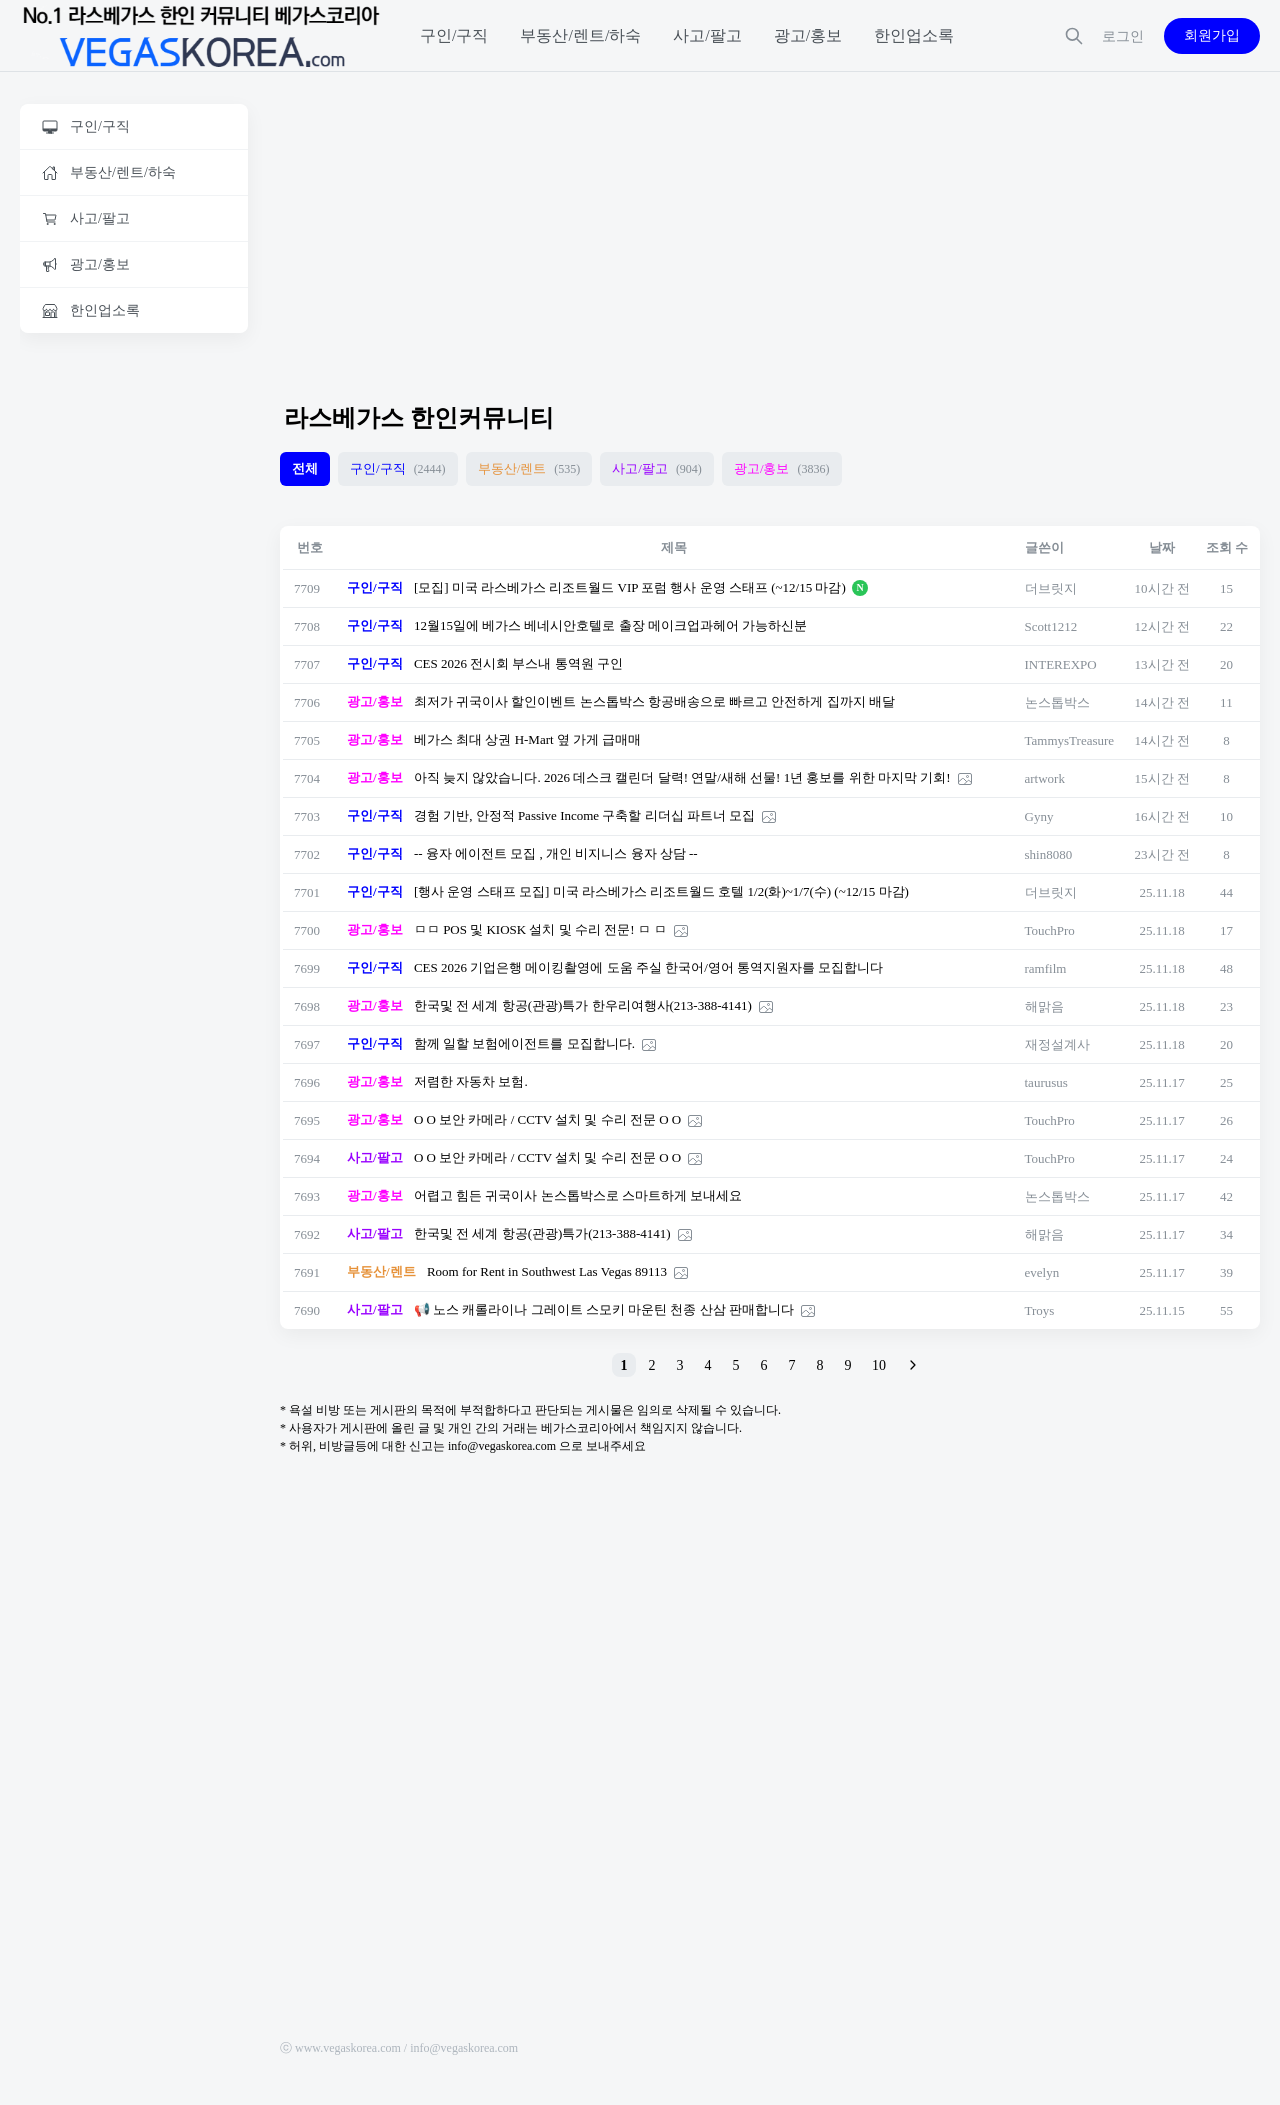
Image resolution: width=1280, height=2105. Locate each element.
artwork (1045, 778)
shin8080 (1049, 854)
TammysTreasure (1070, 740)
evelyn (1042, 1272)
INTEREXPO (1061, 664)
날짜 (1162, 547)
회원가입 (1212, 35)
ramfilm (1046, 968)
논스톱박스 (1057, 702)
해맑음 (1044, 1006)
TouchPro (1050, 930)
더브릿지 (1051, 588)
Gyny (1039, 816)
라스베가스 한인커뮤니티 (419, 418)
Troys (1040, 1310)
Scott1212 (1051, 626)
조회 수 (1227, 547)
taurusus (1046, 1082)
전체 (305, 468)
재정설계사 (1057, 1044)
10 (879, 1365)
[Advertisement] (134, 657)
